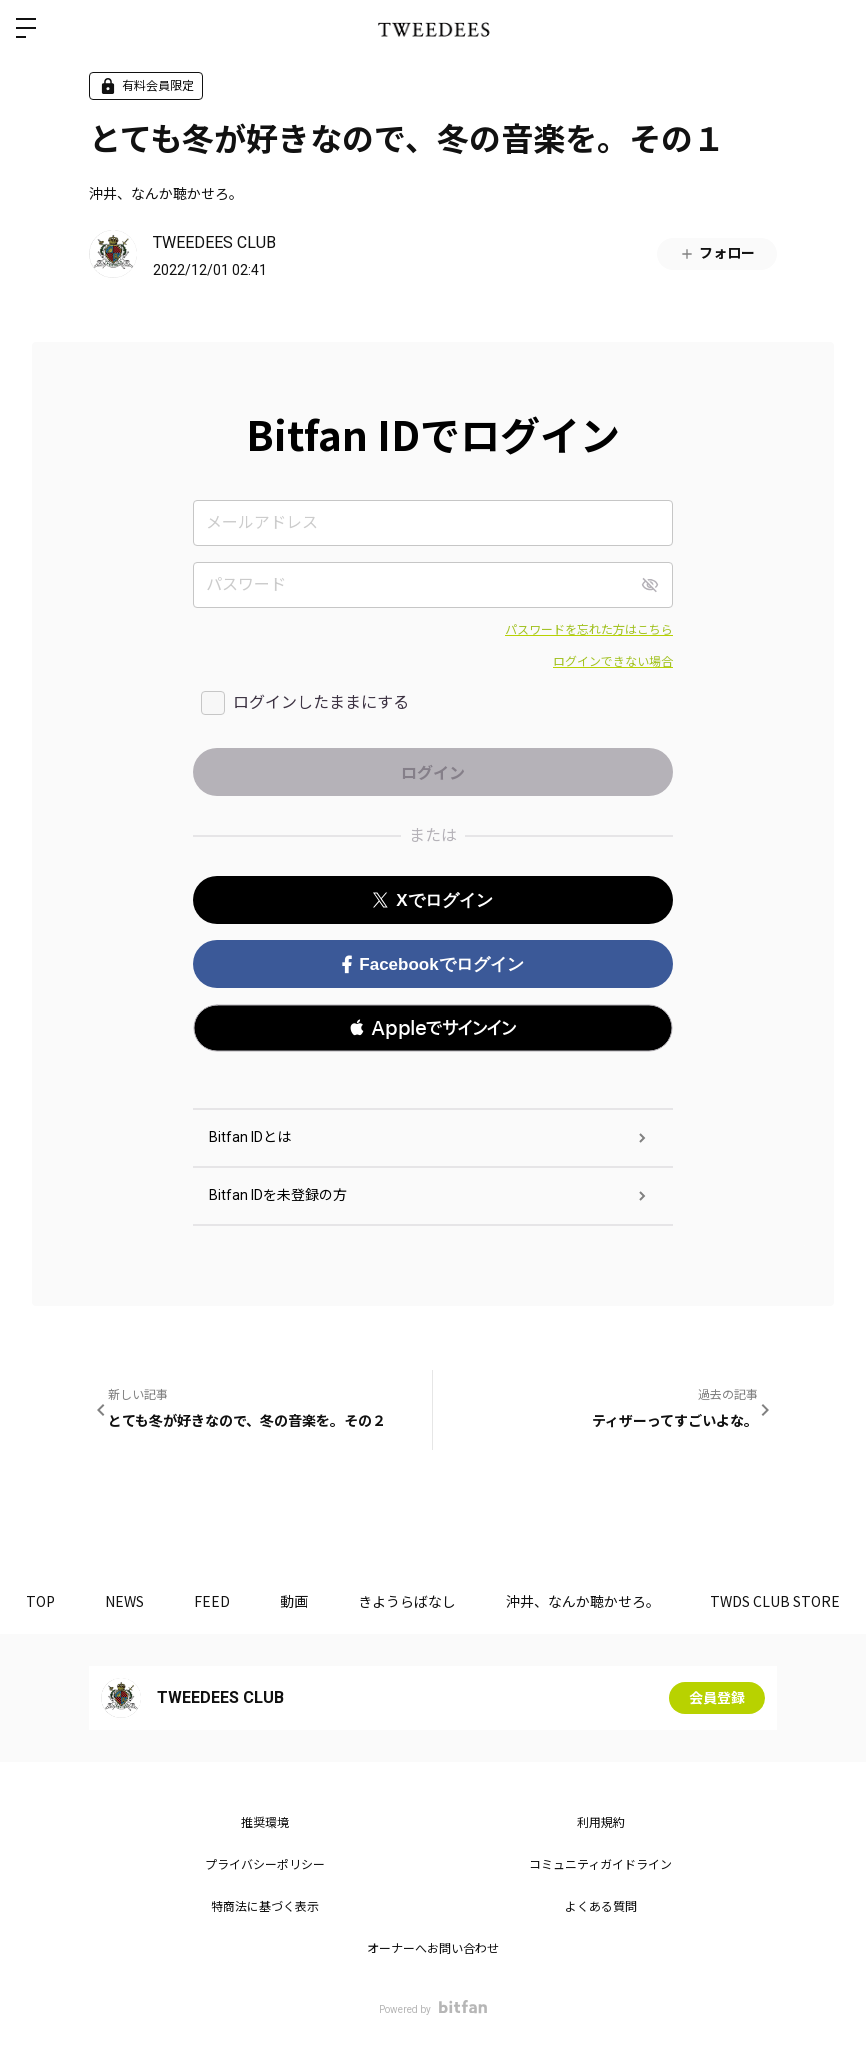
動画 (294, 1601)
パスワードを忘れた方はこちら (589, 630)
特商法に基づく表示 (265, 1907)
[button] (433, 1028)
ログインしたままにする (321, 702)
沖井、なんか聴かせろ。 (166, 193)
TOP (40, 1601)
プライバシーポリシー (265, 1865)
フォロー (717, 253)
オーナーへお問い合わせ (433, 1949)
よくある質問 (601, 1907)
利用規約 (601, 1823)
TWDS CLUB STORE (775, 1601)
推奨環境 (265, 1823)
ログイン (834, 28)
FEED (212, 1601)
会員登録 (717, 1698)
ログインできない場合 (613, 662)
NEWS (124, 1601)
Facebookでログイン (432, 964)
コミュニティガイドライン (600, 1865)
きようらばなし (407, 1601)
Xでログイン (432, 900)
